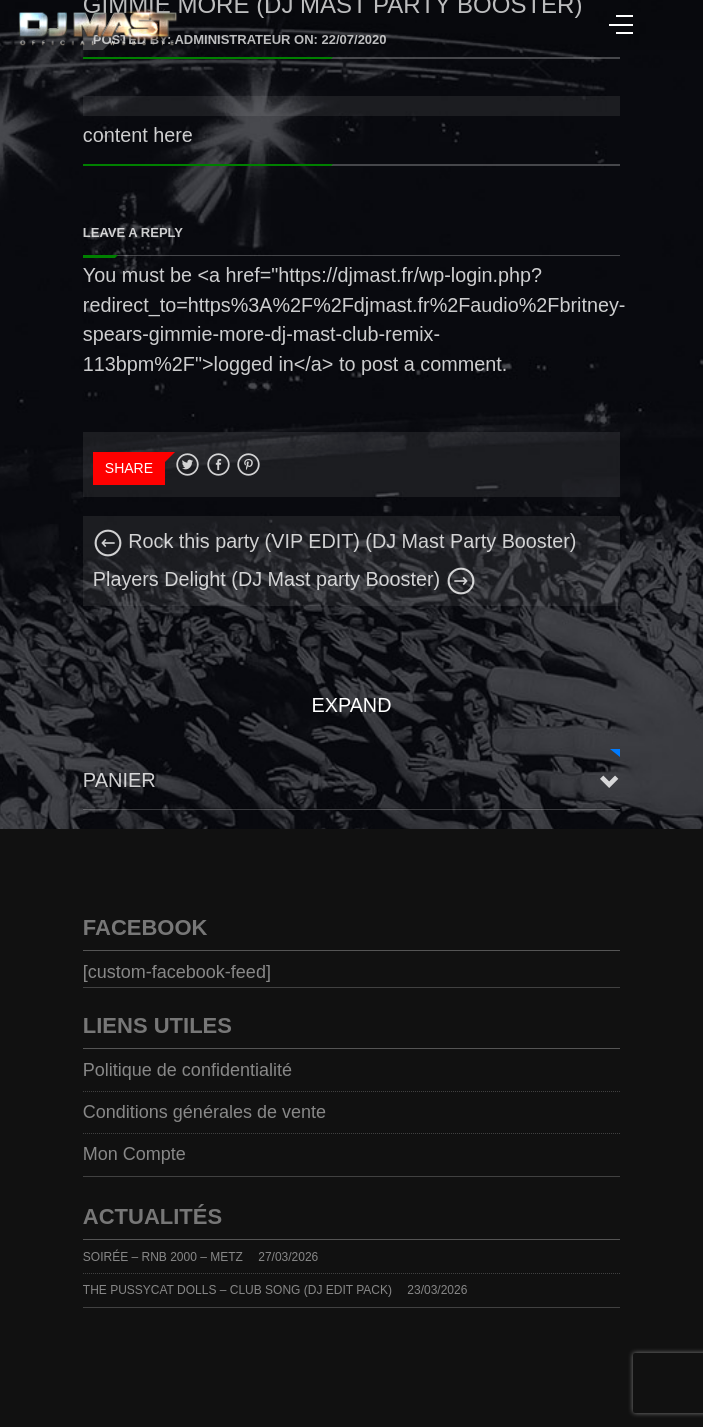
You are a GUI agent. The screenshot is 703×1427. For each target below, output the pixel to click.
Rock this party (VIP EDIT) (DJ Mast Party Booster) (335, 541)
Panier (119, 780)
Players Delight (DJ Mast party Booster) (284, 579)
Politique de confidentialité (187, 1070)
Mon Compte (134, 1154)
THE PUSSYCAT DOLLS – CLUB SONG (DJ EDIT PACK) (237, 1290)
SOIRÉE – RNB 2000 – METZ (163, 1257)
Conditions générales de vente (204, 1112)
